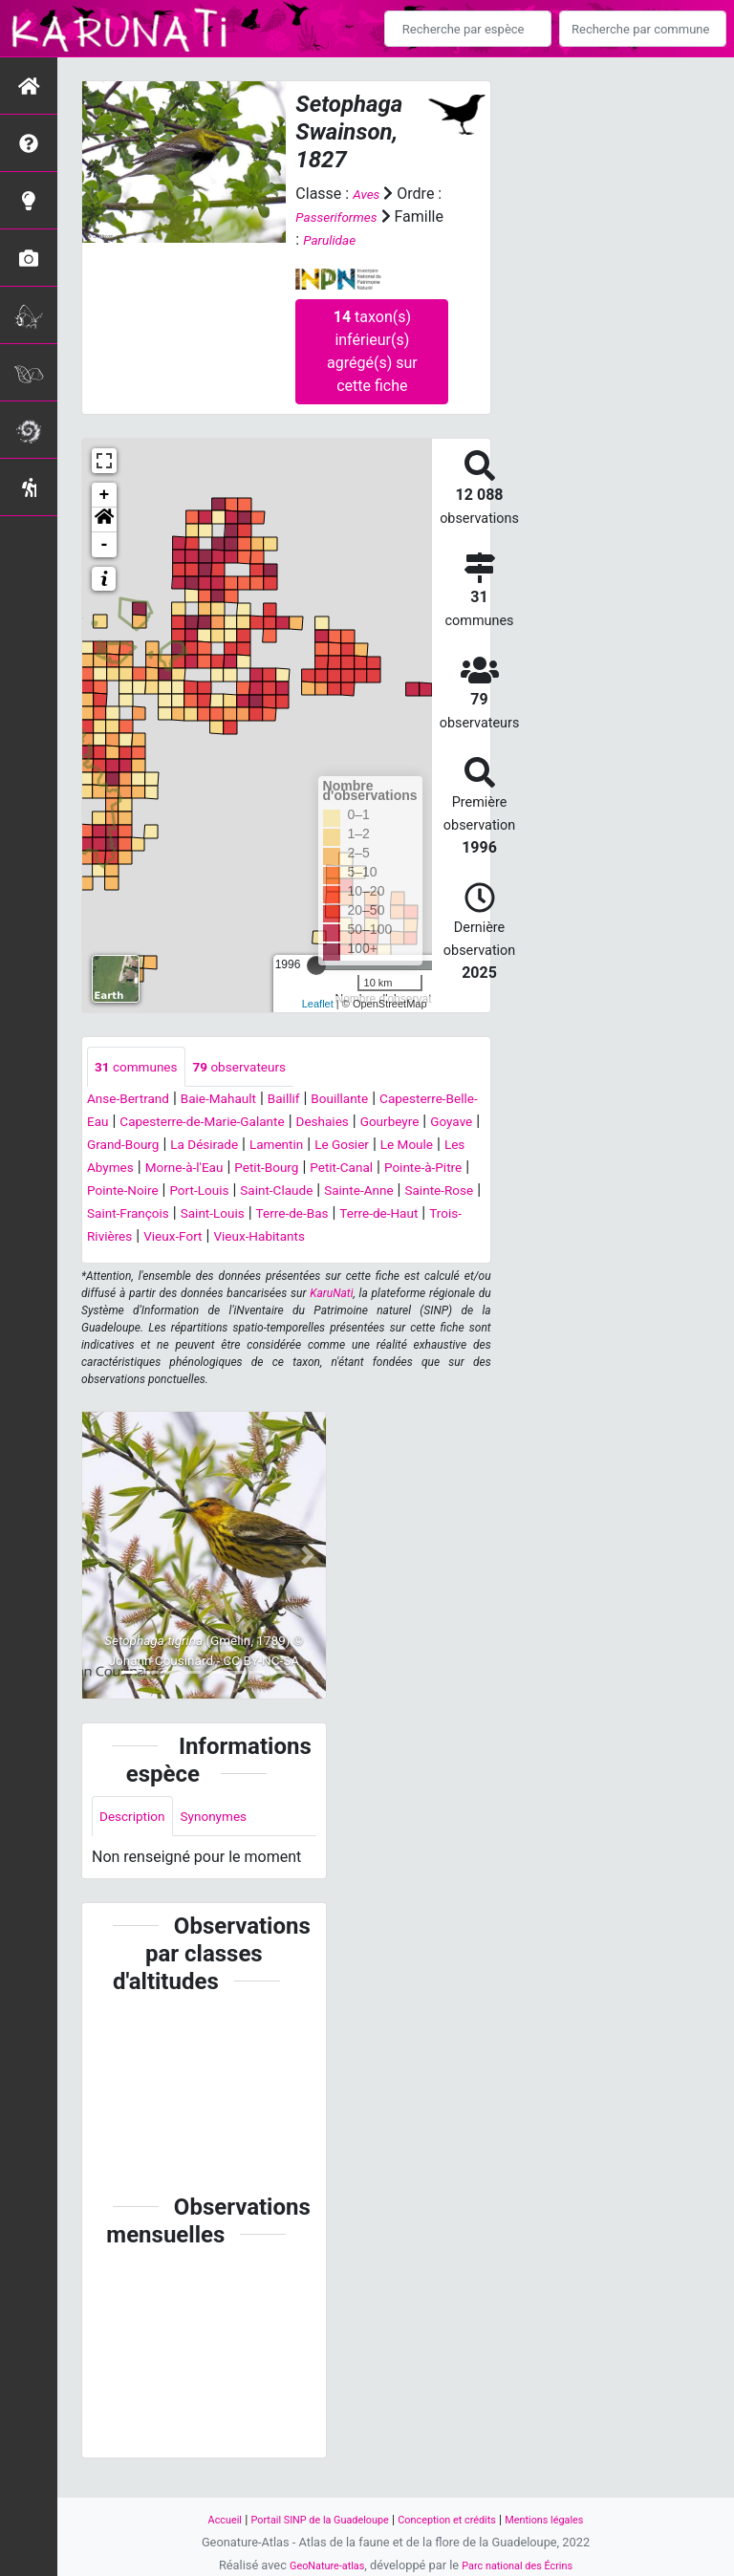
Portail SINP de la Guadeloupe (307, 2519)
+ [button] (104, 494)
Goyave (266, 1146)
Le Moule (276, 1169)
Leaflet (318, 1003)
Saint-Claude (259, 1215)
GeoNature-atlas (316, 2565)
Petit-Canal (254, 1192)
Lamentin (127, 1169)
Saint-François (181, 1238)
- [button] (104, 543)
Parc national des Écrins (524, 2565)
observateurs (262, 1067)
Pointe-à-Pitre (349, 1192)
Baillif (315, 1101)
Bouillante (380, 1101)
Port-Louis (170, 1215)
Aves (368, 193)
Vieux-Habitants (368, 1261)
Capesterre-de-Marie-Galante (337, 1124)
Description (138, 1843)
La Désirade (439, 1146)
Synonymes (231, 1843)
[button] (104, 519)
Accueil (197, 2519)
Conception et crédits (455, 2519)
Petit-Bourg (167, 1192)
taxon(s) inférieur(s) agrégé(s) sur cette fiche (372, 350)
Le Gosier (201, 1169)
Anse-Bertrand (135, 1101)
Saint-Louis (278, 1238)
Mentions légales (568, 2519)
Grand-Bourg (345, 1146)
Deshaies (118, 1146)
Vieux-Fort (268, 1261)
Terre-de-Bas (371, 1238)
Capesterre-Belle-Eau (157, 1124)
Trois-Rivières (177, 1261)
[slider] (316, 964)
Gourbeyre (195, 1146)
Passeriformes (343, 216)
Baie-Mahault (240, 1101)
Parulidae (387, 239)
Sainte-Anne (354, 1215)
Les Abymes (360, 1169)
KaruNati (331, 1319)
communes (143, 1067)
